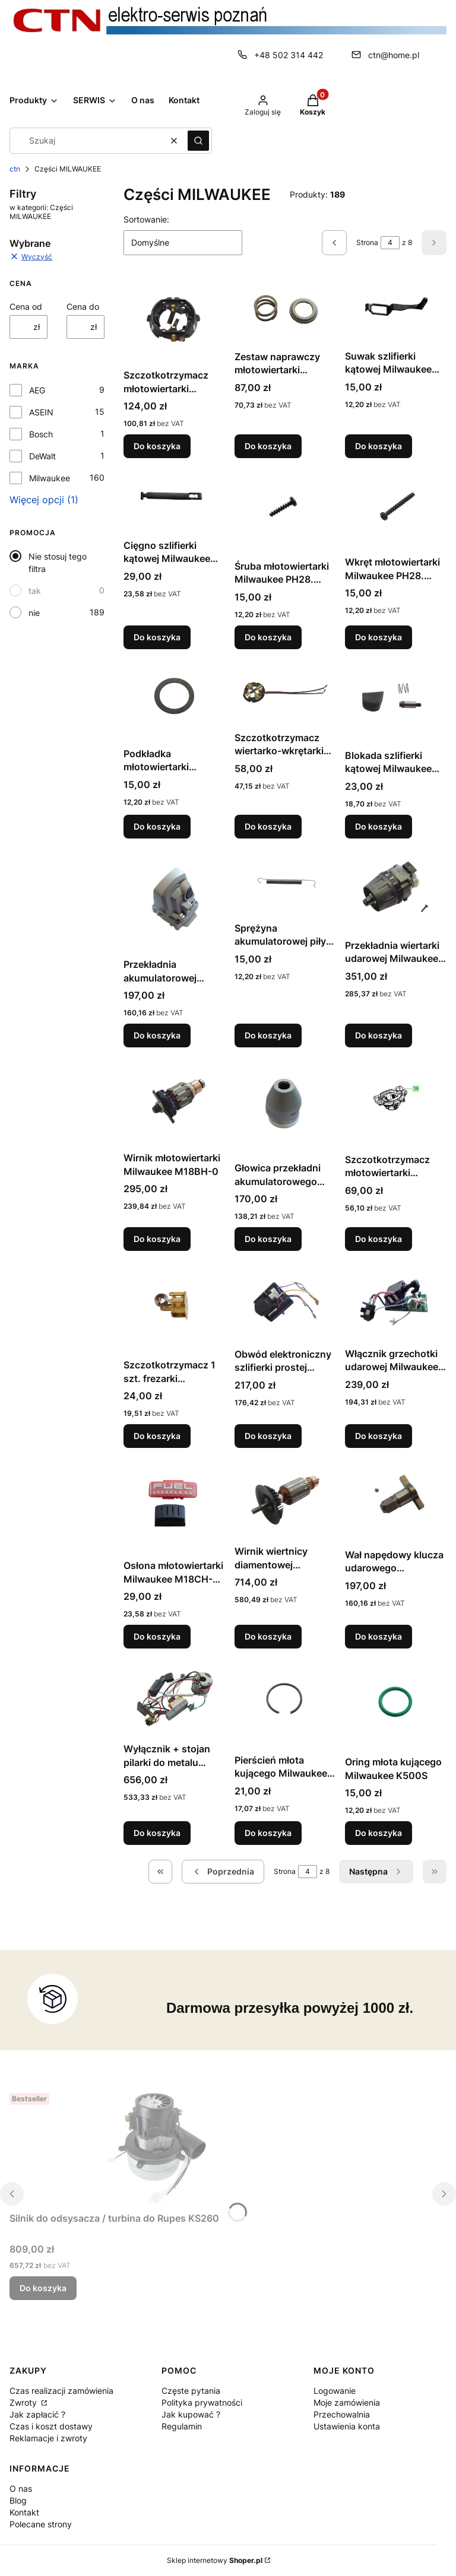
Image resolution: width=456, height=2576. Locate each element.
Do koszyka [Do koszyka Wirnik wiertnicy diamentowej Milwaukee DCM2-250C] (268, 1636)
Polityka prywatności (202, 2402)
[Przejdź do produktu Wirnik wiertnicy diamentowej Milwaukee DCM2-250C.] (285, 1499)
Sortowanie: (146, 219)
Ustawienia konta (347, 2426)
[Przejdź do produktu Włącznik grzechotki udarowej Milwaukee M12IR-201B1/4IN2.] (395, 1301)
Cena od (26, 306)
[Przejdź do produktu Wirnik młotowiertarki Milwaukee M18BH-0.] (174, 1101)
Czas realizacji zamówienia (61, 2391)
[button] (198, 141)
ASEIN (41, 412)
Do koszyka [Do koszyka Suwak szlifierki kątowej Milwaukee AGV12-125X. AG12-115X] (378, 446)
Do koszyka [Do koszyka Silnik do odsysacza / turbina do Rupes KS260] (43, 2288)
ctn (15, 168)
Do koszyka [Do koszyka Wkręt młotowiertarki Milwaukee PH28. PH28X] (378, 637)
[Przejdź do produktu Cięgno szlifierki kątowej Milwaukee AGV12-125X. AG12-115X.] (174, 501)
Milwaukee (49, 478)
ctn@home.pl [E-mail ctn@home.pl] (393, 55)
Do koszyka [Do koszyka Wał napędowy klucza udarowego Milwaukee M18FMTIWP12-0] (378, 1636)
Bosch (41, 434)
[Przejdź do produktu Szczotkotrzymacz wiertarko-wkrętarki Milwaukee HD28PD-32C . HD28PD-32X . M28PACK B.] (285, 692)
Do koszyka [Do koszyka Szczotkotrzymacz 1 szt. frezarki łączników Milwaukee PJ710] (157, 1436)
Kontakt (24, 2512)
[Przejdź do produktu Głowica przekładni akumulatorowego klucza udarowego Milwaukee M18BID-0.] (285, 1107)
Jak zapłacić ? (37, 2414)
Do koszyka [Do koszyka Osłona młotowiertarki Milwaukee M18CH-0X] (157, 1636)
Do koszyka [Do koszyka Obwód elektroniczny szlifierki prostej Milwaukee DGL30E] (268, 1436)
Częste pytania (191, 2391)
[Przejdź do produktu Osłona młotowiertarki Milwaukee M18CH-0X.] (174, 1506)
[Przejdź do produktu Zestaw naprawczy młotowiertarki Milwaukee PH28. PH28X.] (285, 312)
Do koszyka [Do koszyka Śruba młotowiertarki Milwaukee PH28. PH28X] (268, 637)
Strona (367, 242)
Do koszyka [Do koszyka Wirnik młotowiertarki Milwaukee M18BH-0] (157, 1239)
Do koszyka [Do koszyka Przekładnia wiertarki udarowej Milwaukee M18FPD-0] (378, 1035)
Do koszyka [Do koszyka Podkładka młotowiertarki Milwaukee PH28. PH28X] (157, 826)
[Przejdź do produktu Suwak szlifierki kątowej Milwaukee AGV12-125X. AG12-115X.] (395, 312)
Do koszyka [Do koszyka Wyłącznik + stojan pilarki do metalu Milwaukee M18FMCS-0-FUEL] (157, 1833)
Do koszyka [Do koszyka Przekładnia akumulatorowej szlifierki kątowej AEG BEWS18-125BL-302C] (157, 1035)
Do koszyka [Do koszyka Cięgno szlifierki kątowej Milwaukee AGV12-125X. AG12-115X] (157, 637)
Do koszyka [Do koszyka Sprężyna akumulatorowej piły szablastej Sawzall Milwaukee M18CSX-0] (268, 1035)
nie (34, 613)
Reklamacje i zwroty (48, 2438)
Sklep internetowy (214, 2560)
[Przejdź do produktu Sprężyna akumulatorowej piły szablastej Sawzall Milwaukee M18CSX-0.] (285, 882)
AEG (37, 390)
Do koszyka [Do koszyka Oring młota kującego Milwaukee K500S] (378, 1833)
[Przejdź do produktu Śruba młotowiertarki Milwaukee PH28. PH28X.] (285, 511)
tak (34, 591)
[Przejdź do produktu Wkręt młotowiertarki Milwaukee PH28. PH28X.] (395, 509)
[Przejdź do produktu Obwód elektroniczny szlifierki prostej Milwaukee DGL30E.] (285, 1301)
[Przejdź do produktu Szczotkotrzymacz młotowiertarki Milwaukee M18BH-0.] (395, 1102)
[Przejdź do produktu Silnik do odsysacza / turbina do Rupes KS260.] (158, 2147)
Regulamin (182, 2426)
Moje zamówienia (347, 2402)
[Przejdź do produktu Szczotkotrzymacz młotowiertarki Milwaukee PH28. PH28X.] (174, 321)
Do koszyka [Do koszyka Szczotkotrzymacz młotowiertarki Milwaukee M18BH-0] (378, 1239)
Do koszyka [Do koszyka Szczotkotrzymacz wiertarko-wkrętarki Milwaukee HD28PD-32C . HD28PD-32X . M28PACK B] (268, 826)
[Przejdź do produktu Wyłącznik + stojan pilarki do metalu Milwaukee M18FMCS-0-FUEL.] (174, 1698)
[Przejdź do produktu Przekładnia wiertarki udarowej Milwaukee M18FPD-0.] (395, 891)
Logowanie (335, 2391)
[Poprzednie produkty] (223, 1871)
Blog (18, 2500)
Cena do (82, 306)
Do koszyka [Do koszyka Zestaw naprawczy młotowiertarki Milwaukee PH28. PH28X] (268, 446)
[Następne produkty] (376, 1871)
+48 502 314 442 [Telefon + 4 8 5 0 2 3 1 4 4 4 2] (288, 55)
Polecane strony (41, 2524)
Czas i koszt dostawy (51, 2426)
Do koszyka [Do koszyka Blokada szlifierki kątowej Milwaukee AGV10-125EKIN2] (378, 826)
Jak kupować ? (191, 2414)
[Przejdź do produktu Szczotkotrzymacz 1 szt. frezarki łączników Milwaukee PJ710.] (174, 1307)
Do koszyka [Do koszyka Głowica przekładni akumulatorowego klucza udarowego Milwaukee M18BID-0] (268, 1239)
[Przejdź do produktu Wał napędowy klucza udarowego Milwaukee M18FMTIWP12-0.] (395, 1500)
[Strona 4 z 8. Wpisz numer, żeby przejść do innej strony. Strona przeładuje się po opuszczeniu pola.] (390, 242)
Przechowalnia (342, 2414)
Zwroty (24, 2402)
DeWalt (42, 456)
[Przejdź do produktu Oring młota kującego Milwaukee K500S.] (395, 1704)
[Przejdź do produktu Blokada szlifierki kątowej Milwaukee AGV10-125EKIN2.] (395, 701)
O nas (21, 2488)
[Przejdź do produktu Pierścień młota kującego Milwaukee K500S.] (285, 1703)
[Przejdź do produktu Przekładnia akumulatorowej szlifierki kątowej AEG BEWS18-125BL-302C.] (174, 900)
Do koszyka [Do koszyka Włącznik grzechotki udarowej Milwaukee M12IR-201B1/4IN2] (378, 1436)
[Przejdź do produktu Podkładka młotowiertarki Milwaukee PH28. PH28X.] (174, 700)
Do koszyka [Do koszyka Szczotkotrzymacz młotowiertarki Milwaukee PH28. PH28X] (157, 446)
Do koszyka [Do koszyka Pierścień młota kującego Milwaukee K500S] (268, 1833)
